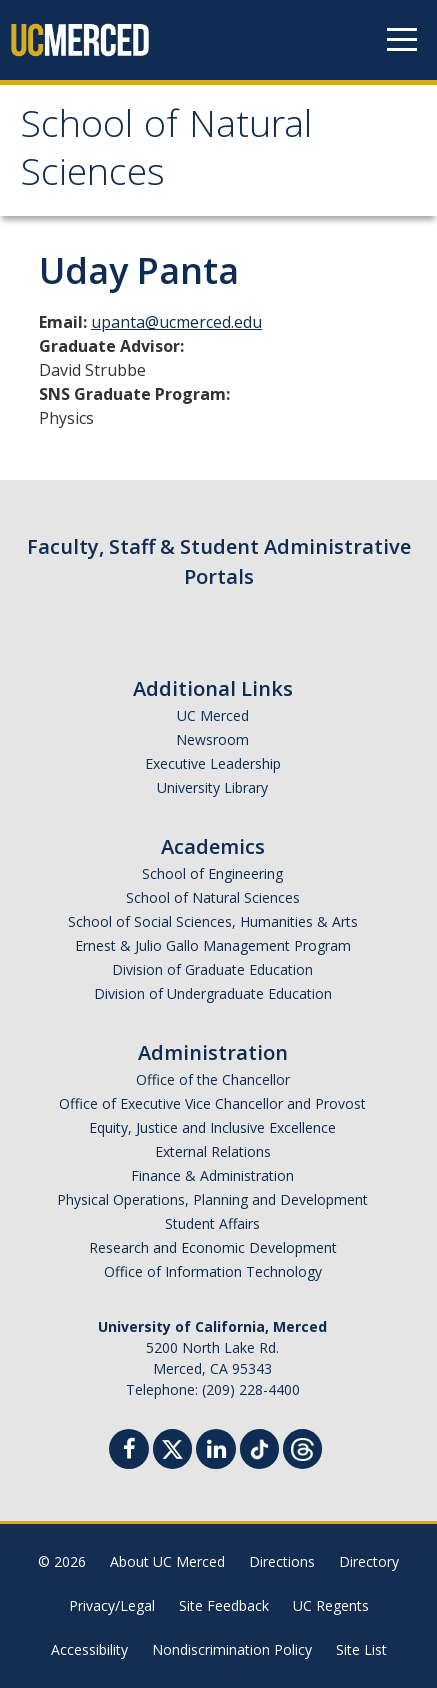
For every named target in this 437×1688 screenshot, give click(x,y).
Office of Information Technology (213, 1271)
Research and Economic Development (213, 1247)
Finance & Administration (212, 1175)
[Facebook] (129, 1451)
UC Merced (213, 715)
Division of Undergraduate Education (213, 993)
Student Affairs (212, 1223)
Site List (361, 1649)
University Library (212, 787)
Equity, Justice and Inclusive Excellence (212, 1127)
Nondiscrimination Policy (232, 1649)
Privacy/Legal (112, 1605)
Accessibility (89, 1649)
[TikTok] (259, 1446)
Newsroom (212, 739)
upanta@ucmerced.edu (176, 322)
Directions (282, 1561)
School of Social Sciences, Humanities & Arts (213, 921)
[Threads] (302, 1446)
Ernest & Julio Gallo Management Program (213, 945)
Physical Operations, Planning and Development (212, 1199)
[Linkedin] (216, 1451)
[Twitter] (172, 1446)
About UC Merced (167, 1561)
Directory (369, 1561)
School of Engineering (212, 873)
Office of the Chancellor (213, 1079)
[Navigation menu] (402, 40)
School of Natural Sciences (166, 153)
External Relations (213, 1151)
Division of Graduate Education (212, 969)
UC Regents (331, 1605)
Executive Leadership (213, 763)
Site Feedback (224, 1605)
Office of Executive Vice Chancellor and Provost (212, 1103)
